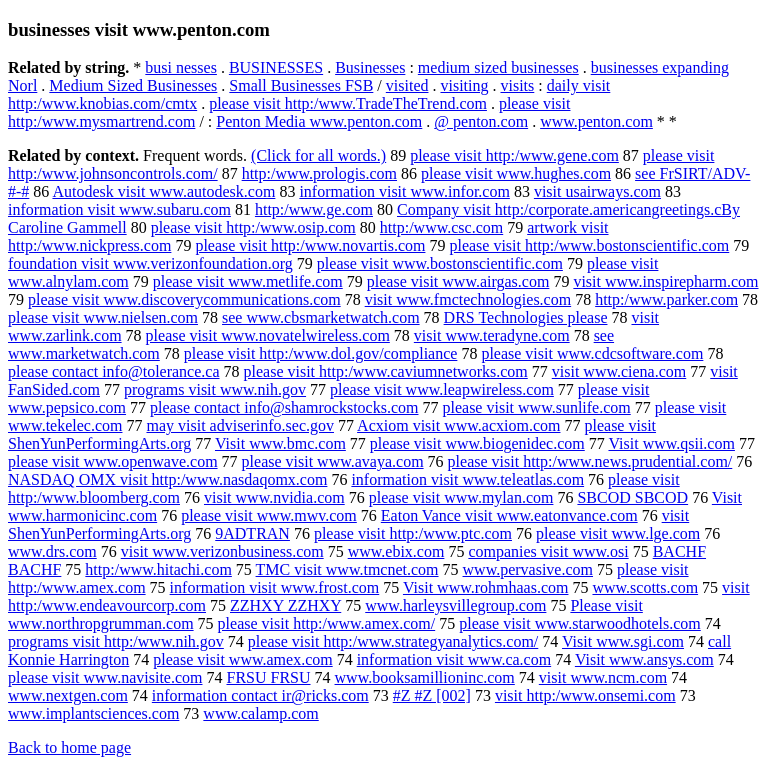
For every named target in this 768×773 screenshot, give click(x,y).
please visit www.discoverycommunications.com (184, 299)
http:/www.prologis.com (319, 173)
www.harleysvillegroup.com (455, 605)
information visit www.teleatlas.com (467, 479)
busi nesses (181, 67)
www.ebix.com (396, 551)
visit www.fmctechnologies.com (468, 299)
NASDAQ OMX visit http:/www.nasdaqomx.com (167, 479)
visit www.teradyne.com (492, 335)
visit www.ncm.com (603, 677)
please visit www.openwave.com (113, 461)
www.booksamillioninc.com (425, 677)
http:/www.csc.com (441, 227)
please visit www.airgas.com (458, 281)
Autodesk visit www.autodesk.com (163, 191)
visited (407, 85)
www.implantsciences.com (93, 713)
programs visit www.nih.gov (215, 389)
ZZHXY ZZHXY (285, 605)
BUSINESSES (276, 67)
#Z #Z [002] (432, 695)
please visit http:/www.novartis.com (310, 245)
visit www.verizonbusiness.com (222, 551)
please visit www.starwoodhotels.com (580, 623)
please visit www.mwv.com (269, 515)
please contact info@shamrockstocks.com (284, 407)
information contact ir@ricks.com (260, 695)
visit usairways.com (597, 191)
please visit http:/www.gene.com (514, 155)
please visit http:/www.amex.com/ (327, 623)
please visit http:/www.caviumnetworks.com (386, 371)
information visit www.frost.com (275, 587)
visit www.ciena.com (619, 371)
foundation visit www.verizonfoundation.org (150, 263)
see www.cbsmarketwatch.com (321, 317)
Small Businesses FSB (301, 85)
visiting (464, 85)
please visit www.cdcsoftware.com (592, 353)
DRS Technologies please (526, 317)
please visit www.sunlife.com (536, 407)
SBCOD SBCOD (632, 497)
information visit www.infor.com (404, 191)
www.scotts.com (645, 587)
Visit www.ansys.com (644, 659)
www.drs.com (52, 551)
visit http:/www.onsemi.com (585, 695)
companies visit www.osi (548, 551)
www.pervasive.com (528, 569)
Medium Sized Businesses (133, 85)
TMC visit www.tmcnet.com (347, 569)
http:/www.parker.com (666, 299)
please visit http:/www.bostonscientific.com (589, 245)
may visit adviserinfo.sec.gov (240, 425)
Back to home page (69, 747)
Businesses (370, 67)
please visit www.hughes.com (516, 173)
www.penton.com (596, 121)
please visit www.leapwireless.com (442, 389)
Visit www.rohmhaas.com (486, 587)
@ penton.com (481, 121)
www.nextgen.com (68, 695)
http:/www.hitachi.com (158, 569)
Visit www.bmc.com (280, 443)
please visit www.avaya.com (333, 461)
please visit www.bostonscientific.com (440, 263)
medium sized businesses (498, 67)
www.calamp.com (260, 713)
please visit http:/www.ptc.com (413, 533)
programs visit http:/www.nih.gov (116, 641)
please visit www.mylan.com (461, 497)
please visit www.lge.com (618, 533)
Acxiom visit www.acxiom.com (458, 425)
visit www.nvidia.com (274, 497)
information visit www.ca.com (454, 659)
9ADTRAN (252, 533)
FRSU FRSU (268, 677)
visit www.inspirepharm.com (665, 281)
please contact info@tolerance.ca (114, 371)
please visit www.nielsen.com (103, 317)
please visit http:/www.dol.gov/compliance (321, 353)
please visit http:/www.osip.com (253, 227)
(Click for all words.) (318, 155)
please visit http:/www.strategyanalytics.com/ (393, 641)
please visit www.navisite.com (105, 677)
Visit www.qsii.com (671, 443)
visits (518, 85)
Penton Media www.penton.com (319, 121)
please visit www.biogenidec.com (477, 443)
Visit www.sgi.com (623, 641)
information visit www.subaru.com (119, 209)
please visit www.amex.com (242, 659)
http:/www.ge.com (314, 209)
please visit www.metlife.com (248, 281)
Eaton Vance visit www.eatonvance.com (509, 515)
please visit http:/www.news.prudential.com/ (590, 461)
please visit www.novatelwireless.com (268, 335)
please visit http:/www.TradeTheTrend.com (348, 103)
